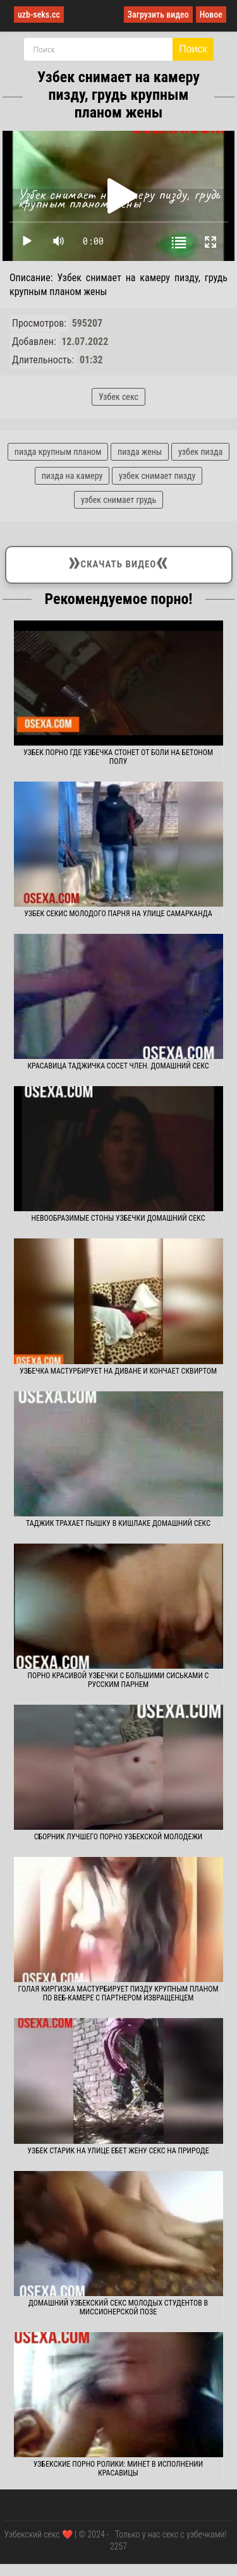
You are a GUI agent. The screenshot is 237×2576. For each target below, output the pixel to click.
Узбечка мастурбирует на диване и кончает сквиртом (118, 1371)
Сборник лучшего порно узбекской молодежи (118, 1836)
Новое (211, 14)
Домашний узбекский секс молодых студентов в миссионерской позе (118, 2307)
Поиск (193, 49)
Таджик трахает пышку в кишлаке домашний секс (118, 1523)
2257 (118, 2546)
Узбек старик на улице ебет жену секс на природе (118, 2150)
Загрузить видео (158, 14)
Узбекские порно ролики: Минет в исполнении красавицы (118, 2468)
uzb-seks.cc (39, 14)
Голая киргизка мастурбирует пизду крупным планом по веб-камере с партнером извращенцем (118, 1993)
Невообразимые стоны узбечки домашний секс (118, 1218)
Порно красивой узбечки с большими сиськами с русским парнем (118, 1680)
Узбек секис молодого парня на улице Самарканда (118, 913)
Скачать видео (118, 562)
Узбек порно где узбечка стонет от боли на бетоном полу (118, 757)
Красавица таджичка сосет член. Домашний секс (118, 1065)
